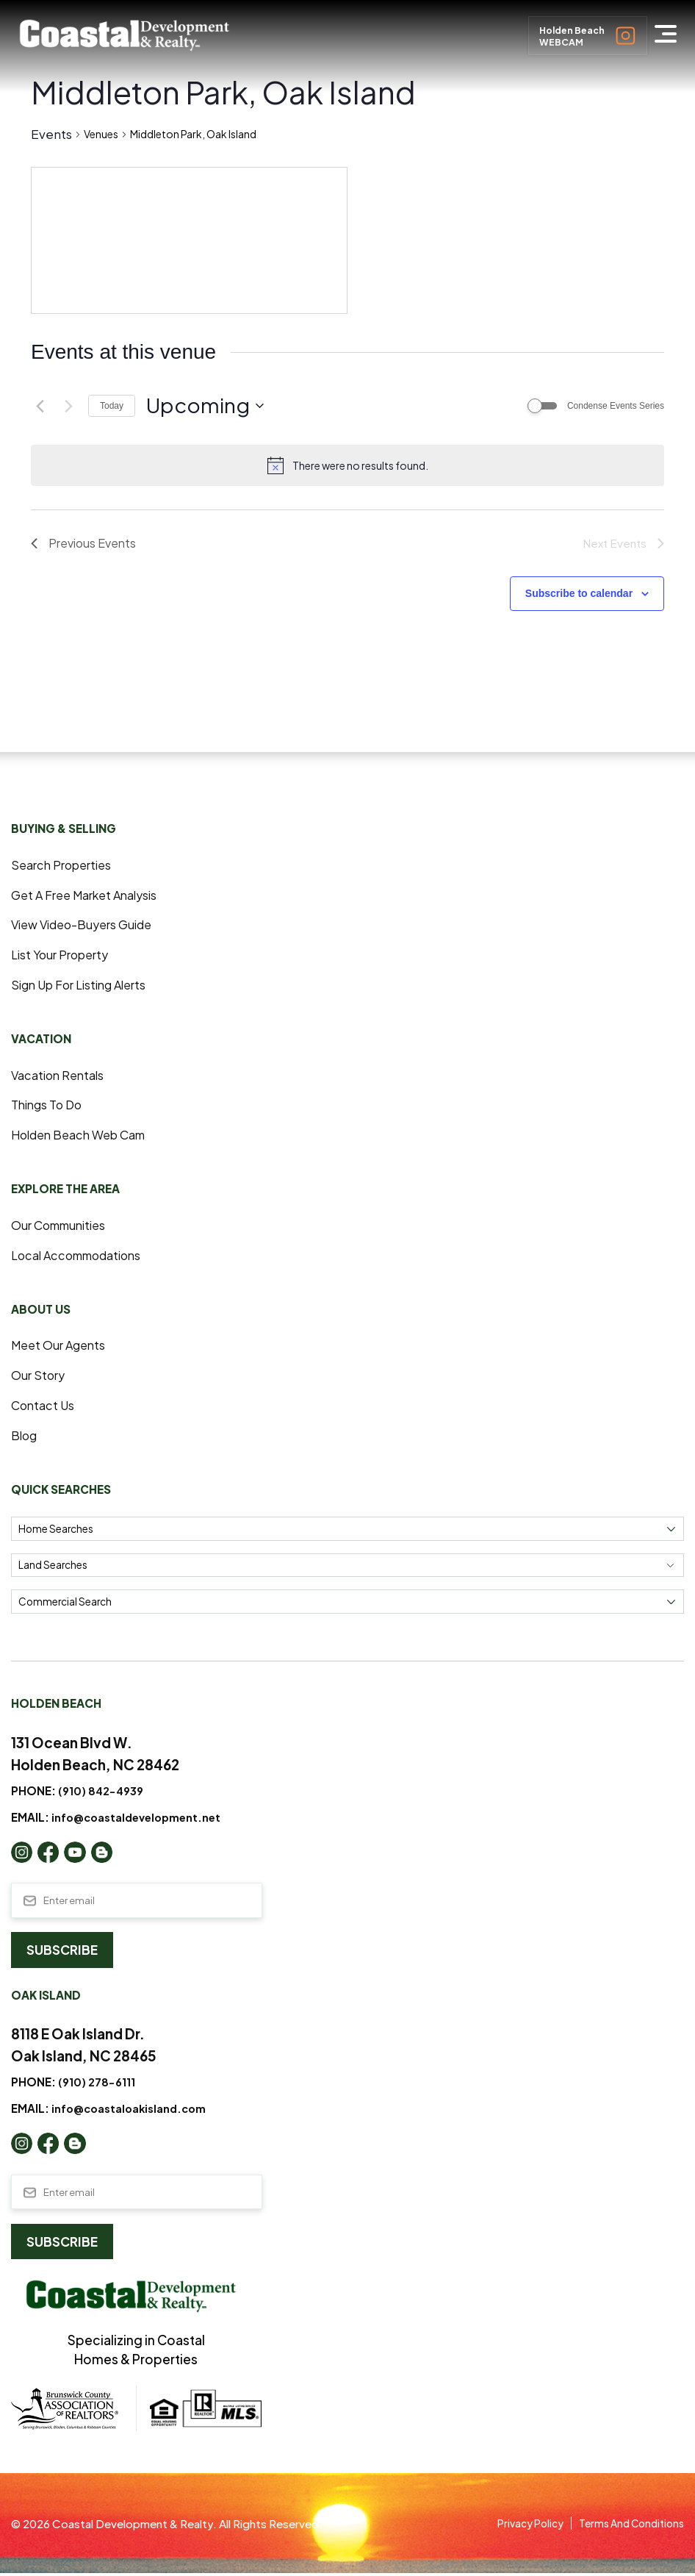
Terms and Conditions (626, 2526)
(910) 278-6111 (98, 2084)
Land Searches (52, 1566)
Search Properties (65, 865)
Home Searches (55, 1529)
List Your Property (63, 956)
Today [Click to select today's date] (111, 406)
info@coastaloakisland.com (131, 2110)
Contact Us (44, 1406)
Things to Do (49, 1106)
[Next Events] (68, 406)
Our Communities (63, 1225)
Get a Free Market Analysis (89, 895)
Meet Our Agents (61, 1346)
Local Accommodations (81, 1256)
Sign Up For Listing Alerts (84, 986)
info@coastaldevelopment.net (138, 1818)
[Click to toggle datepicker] (205, 405)
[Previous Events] (39, 406)
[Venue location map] (189, 240)
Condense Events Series (615, 406)
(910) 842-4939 (103, 1791)
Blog (25, 1436)
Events (51, 134)
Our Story (39, 1376)
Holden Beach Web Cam (83, 1136)
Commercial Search (65, 1603)
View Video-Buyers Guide (87, 925)
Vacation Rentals (59, 1075)
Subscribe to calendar (579, 595)
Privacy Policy (516, 2526)
